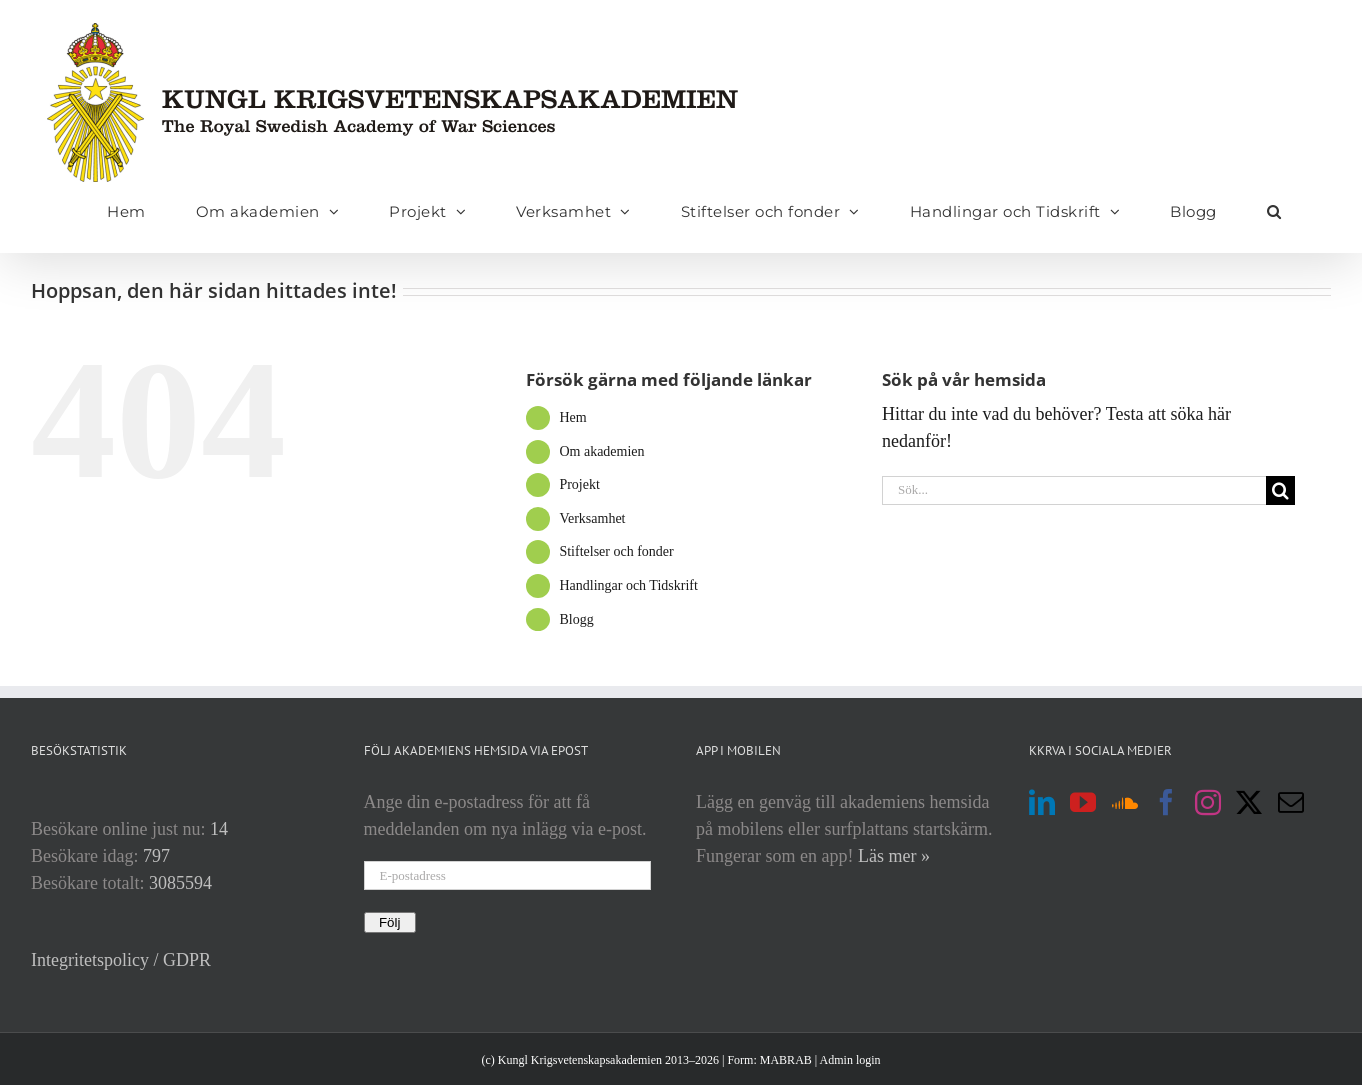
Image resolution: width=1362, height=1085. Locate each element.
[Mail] (1291, 802)
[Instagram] (1208, 802)
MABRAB (786, 1060)
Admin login (850, 1060)
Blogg (576, 619)
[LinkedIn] (1042, 802)
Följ (390, 922)
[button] (1274, 211)
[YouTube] (1083, 802)
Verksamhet (592, 518)
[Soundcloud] (1125, 802)
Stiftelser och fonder (616, 551)
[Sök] (1280, 490)
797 (156, 856)
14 (219, 829)
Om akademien (601, 451)
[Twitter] (1249, 802)
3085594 (180, 883)
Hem (572, 417)
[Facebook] (1166, 802)
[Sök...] (1074, 490)
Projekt (579, 484)
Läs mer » (894, 856)
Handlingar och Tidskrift (628, 585)
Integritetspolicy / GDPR (121, 960)
